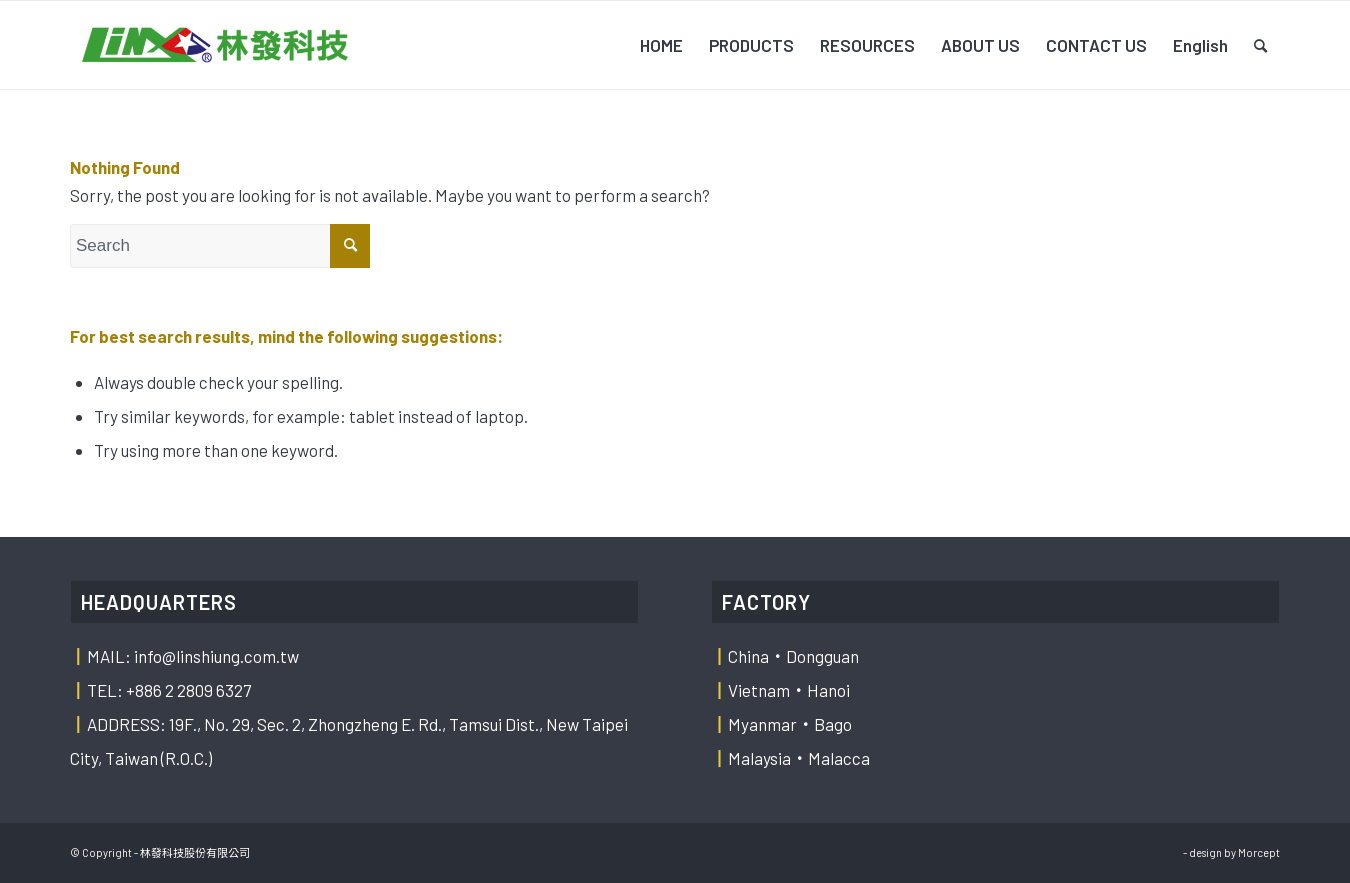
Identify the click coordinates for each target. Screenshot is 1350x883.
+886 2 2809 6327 (188, 690)
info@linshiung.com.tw (216, 656)
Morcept (1259, 852)
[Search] (1260, 45)
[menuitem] (661, 45)
